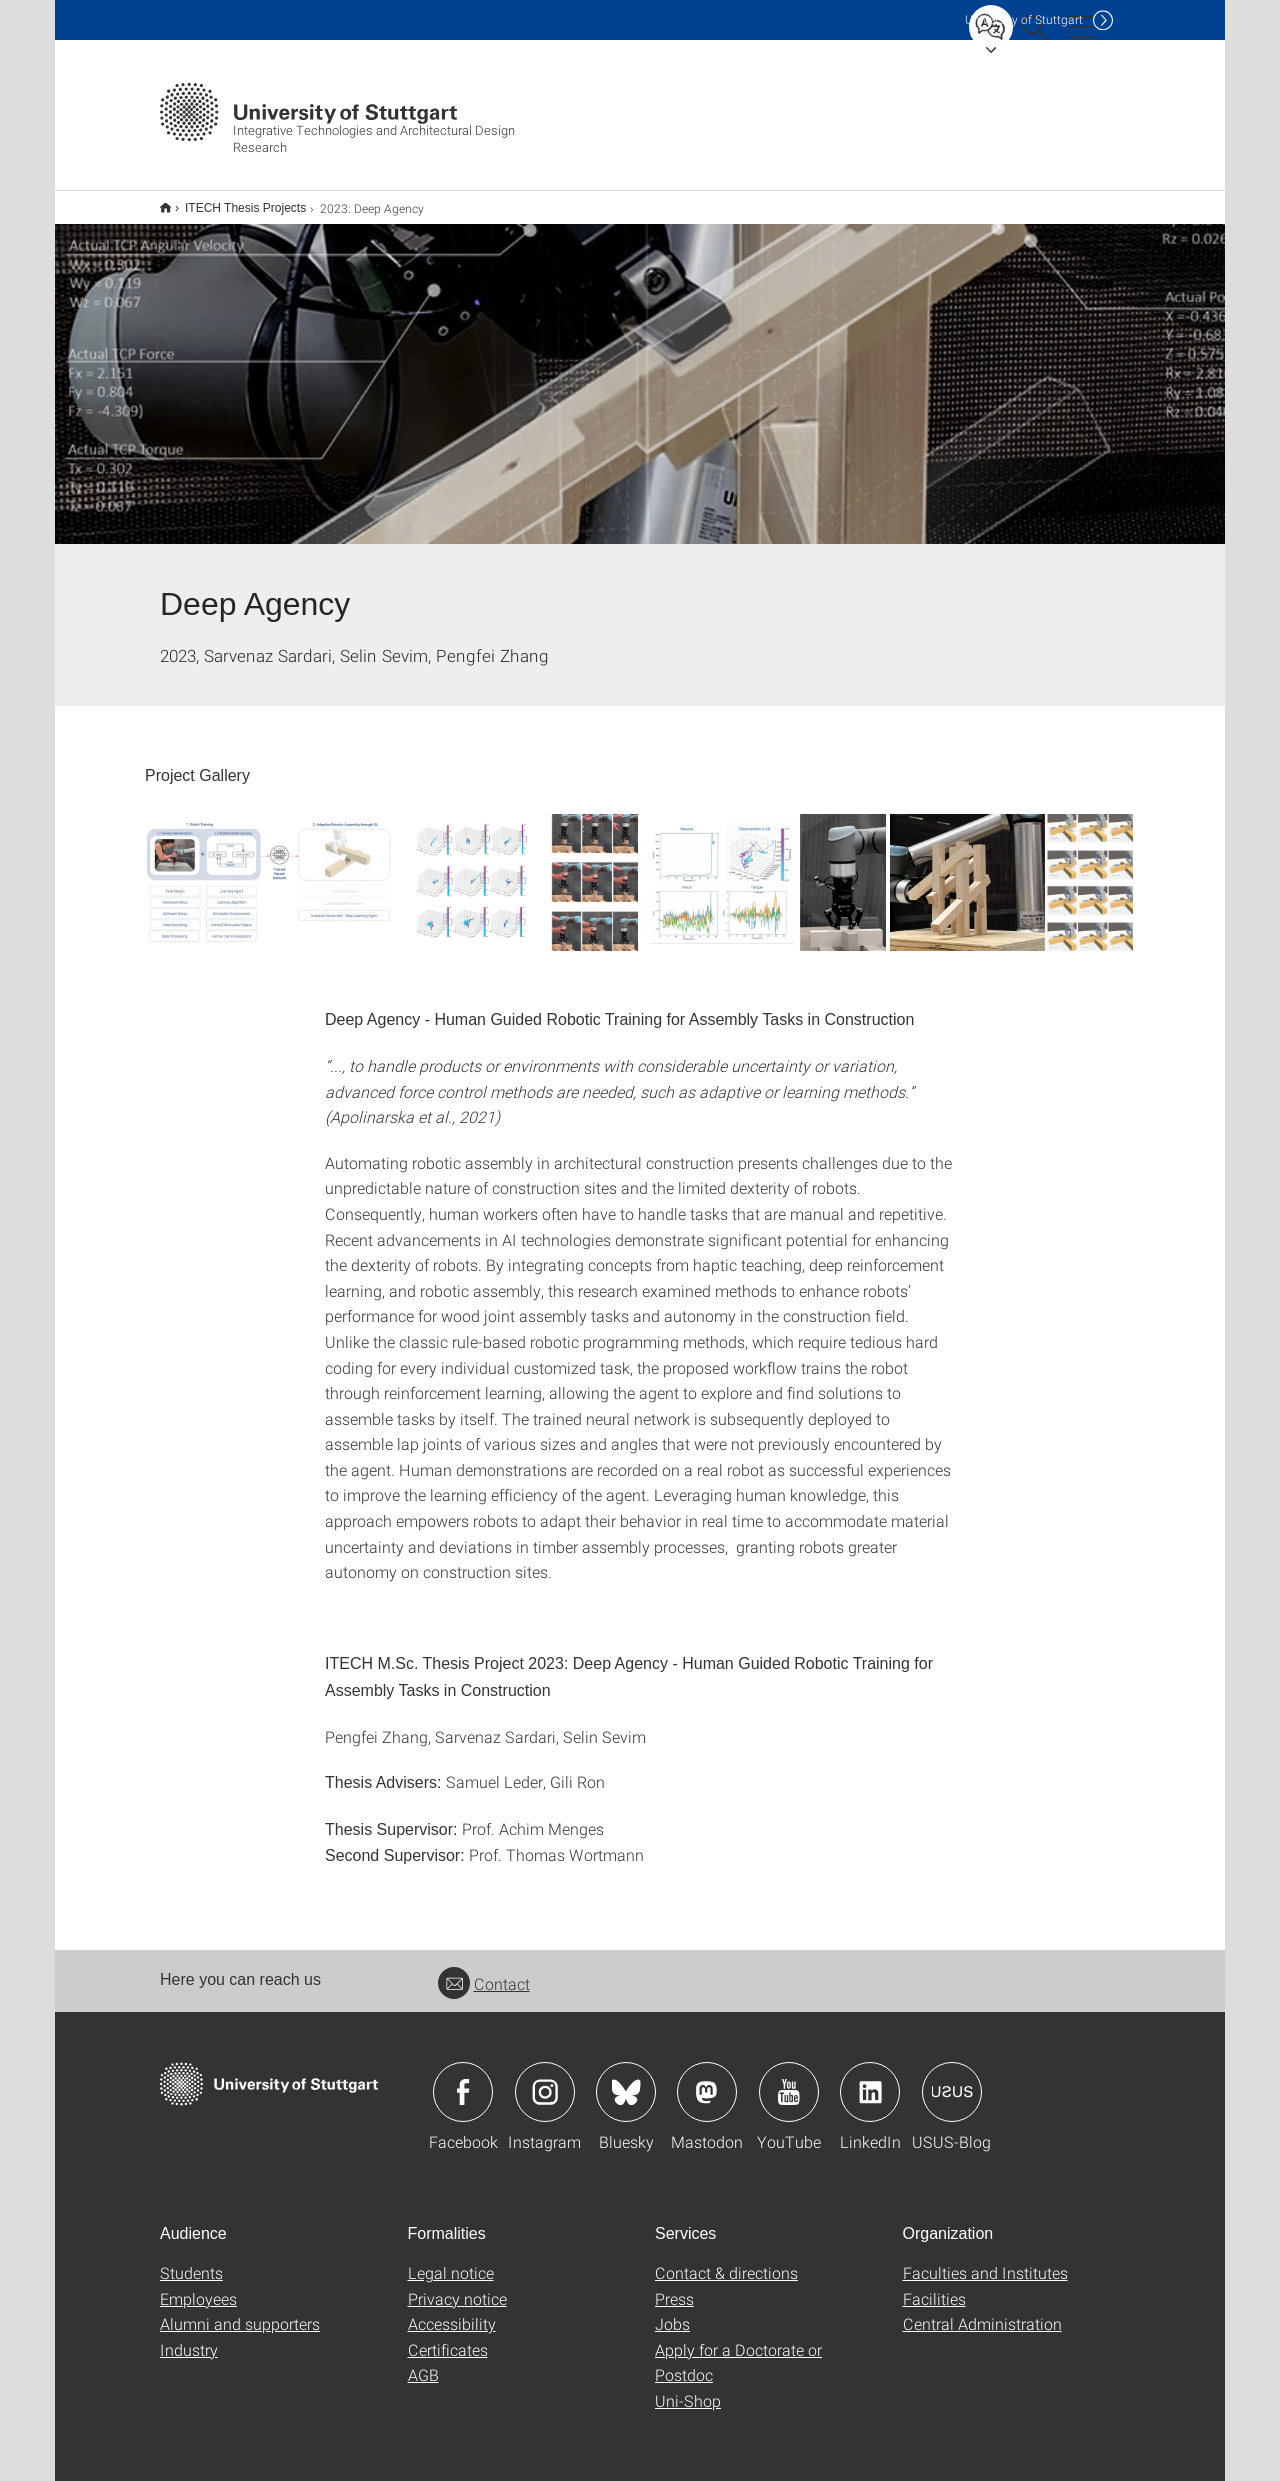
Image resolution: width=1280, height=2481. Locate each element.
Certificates (448, 2336)
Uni (1024, 19)
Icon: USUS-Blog (952, 2079)
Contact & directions (726, 2259)
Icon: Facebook (463, 2079)
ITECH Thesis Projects (234, 201)
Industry (189, 2336)
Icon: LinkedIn (870, 2079)
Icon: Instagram (545, 2079)
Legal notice (451, 2259)
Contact (484, 1970)
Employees (198, 2285)
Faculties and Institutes (985, 2259)
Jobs (672, 2310)
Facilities (934, 2285)
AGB (423, 2361)
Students (191, 2259)
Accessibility (452, 2310)
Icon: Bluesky (626, 2079)
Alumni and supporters (240, 2310)
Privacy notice (457, 2285)
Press (674, 2285)
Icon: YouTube (789, 2079)
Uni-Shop (688, 2387)
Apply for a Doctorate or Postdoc (738, 2349)
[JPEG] (269, 869)
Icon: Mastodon (707, 2079)
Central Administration (982, 2310)
